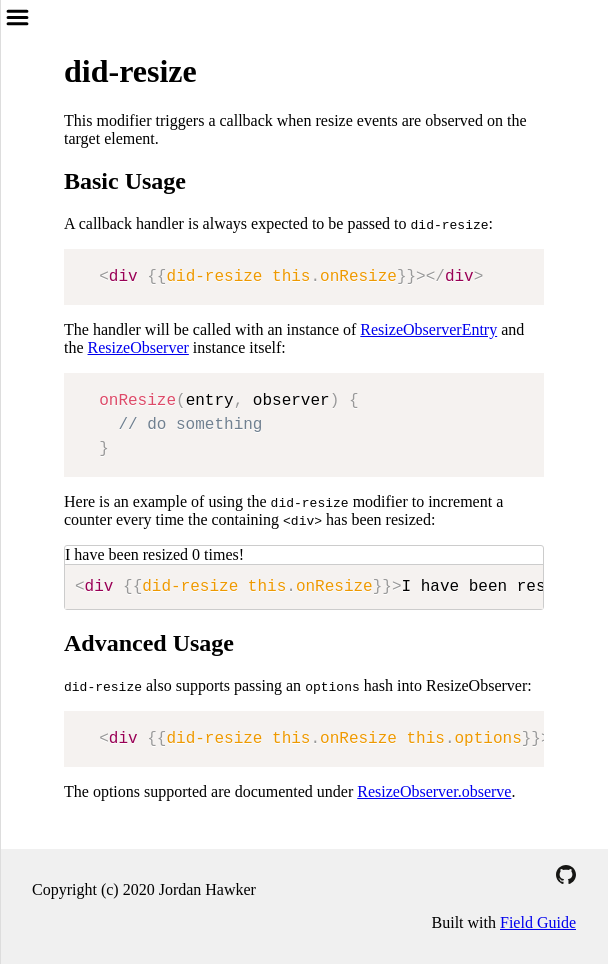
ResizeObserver (138, 347)
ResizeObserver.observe (434, 791)
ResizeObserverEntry (428, 329)
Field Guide (538, 922)
